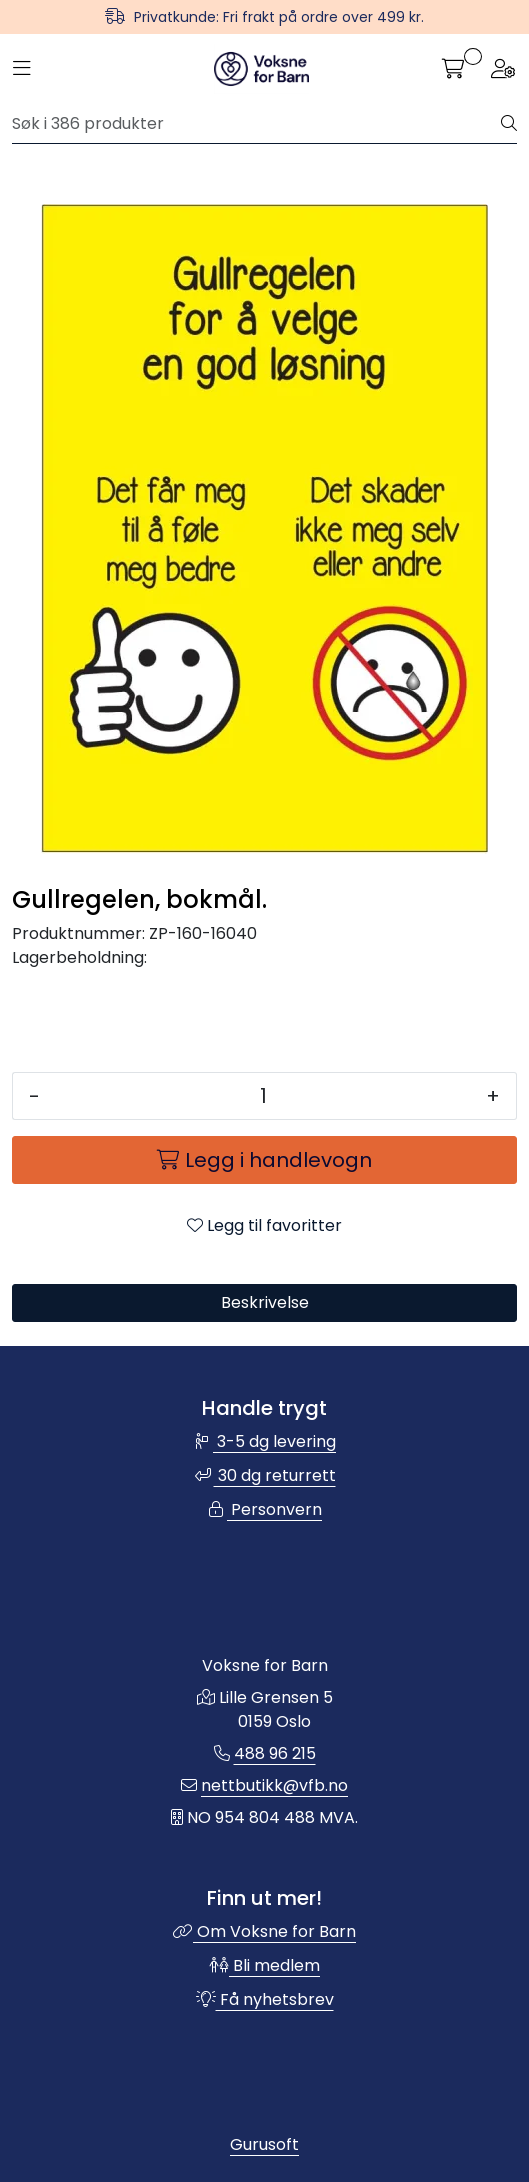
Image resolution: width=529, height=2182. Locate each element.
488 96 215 (275, 1753)
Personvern (264, 1509)
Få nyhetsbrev (265, 1999)
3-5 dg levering (264, 1441)
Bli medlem (264, 1965)
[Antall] (263, 1096)
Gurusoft (264, 2144)
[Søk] (257, 124)
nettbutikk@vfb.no (274, 1785)
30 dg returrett (265, 1475)
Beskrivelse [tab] (265, 1302)
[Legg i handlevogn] (264, 1160)
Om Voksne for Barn (264, 1931)
